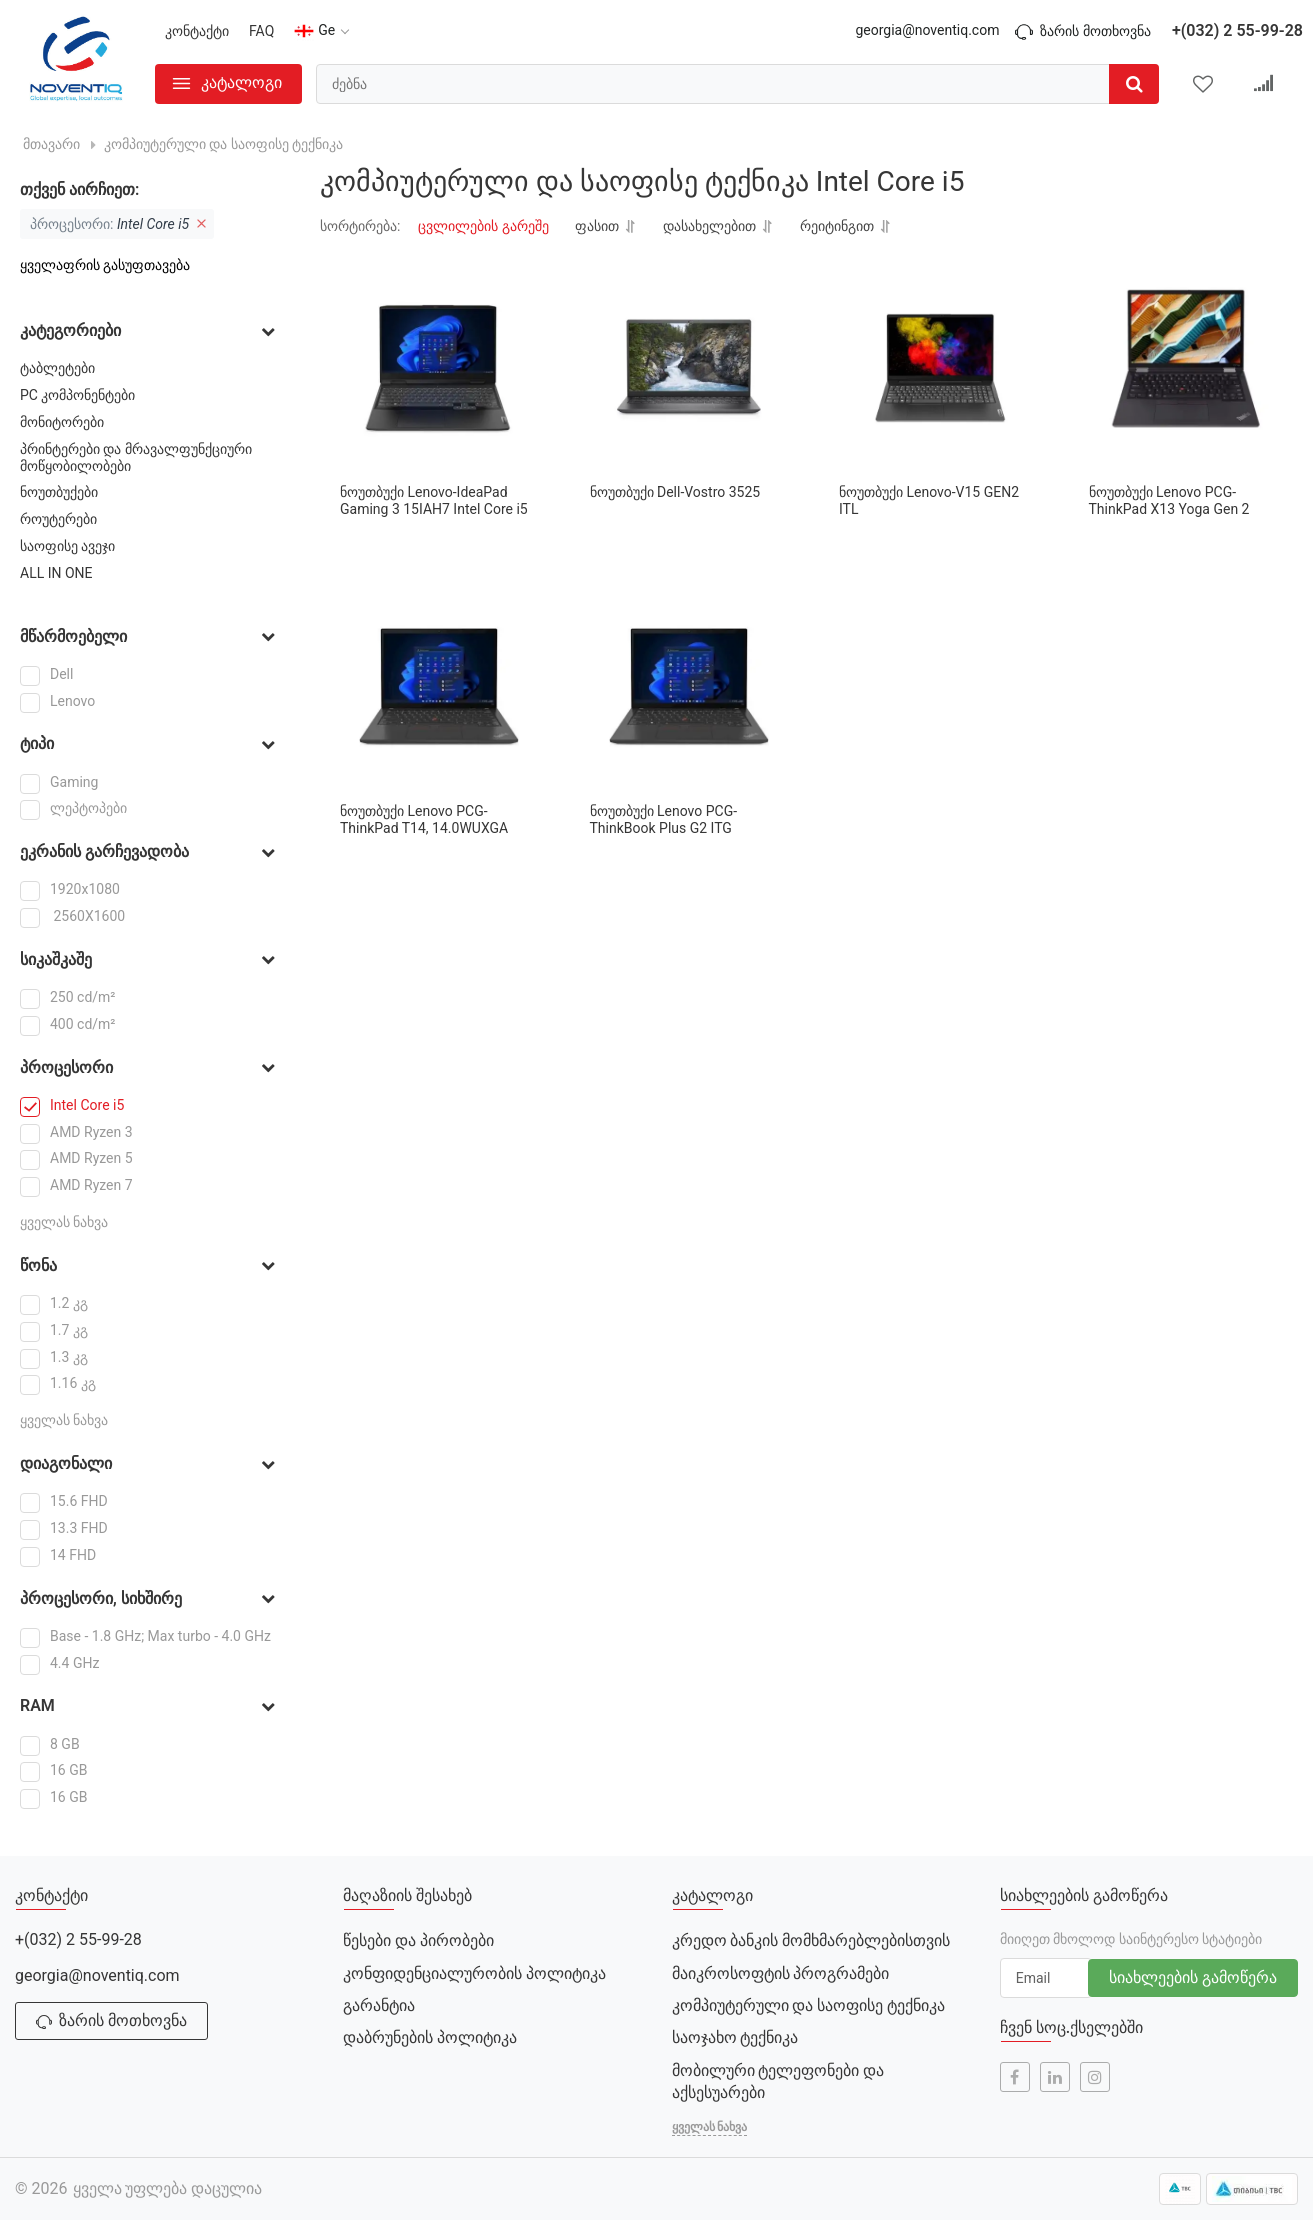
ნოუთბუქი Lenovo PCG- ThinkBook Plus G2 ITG (664, 819)
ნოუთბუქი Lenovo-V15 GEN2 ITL (929, 500)
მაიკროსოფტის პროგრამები (781, 1973)
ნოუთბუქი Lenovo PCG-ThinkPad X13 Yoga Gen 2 (1169, 500)
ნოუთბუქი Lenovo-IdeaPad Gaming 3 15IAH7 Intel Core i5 (434, 500)
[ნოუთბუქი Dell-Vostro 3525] (689, 368)
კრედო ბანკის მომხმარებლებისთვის (811, 1940)
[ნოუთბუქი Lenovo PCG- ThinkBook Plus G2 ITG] (689, 687)
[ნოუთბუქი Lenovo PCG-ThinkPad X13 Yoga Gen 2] (1188, 368)
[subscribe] (1046, 1978)
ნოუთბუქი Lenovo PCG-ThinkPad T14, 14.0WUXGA (424, 819)
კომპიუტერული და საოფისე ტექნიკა (809, 2005)
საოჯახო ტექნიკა (735, 2037)
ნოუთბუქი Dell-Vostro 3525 (675, 492)
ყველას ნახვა (64, 1222)
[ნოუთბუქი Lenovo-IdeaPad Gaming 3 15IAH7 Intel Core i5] (439, 368)
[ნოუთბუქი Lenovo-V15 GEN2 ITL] (938, 368)
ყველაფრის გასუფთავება (105, 265)
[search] (737, 84)
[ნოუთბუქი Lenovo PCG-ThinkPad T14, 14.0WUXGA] (439, 687)
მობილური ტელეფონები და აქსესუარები (778, 2081)
